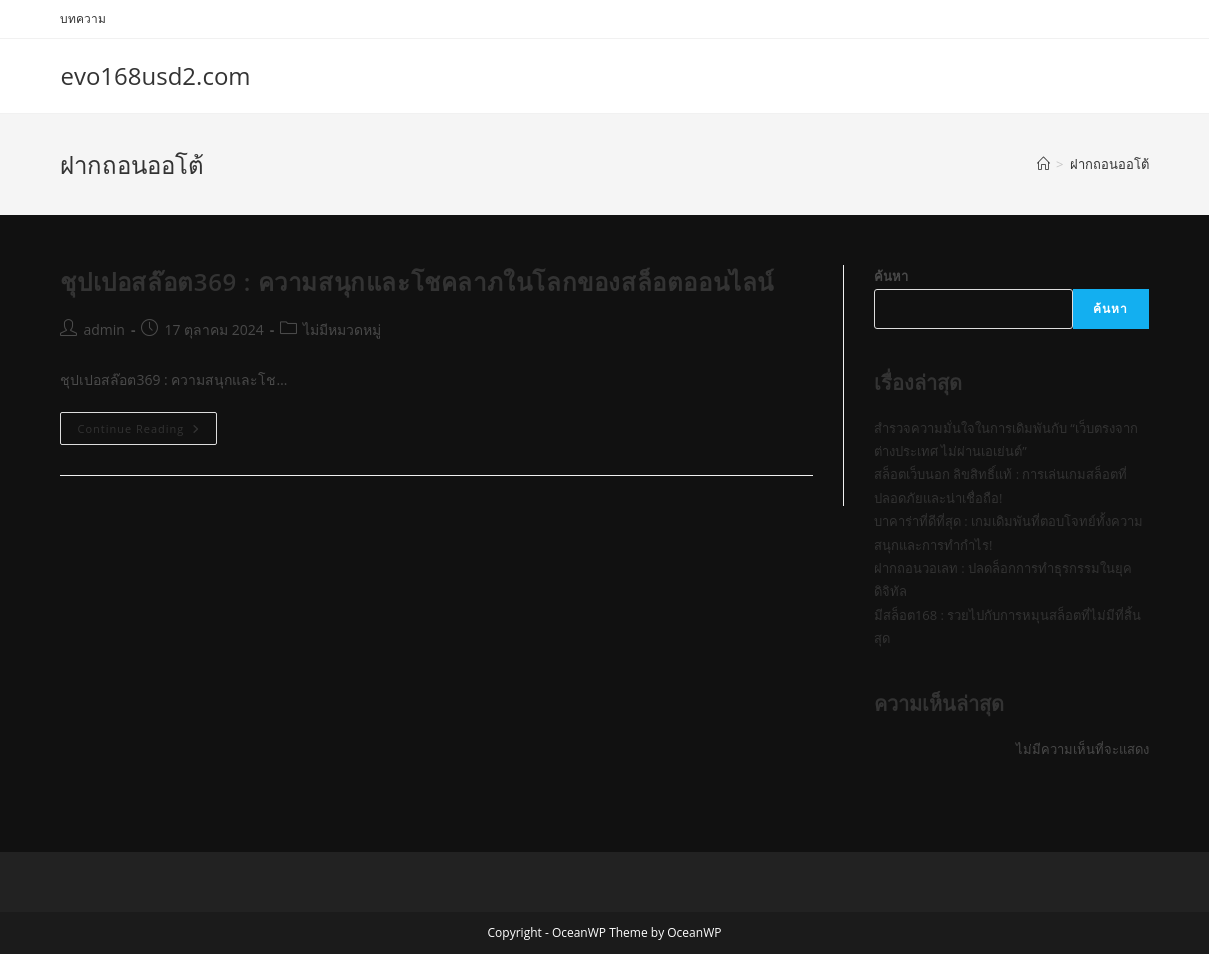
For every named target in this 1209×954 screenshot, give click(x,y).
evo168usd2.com (155, 75)
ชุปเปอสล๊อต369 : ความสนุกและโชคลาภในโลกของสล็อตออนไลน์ (417, 281)
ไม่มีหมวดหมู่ (342, 329)
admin (103, 329)
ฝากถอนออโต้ (1109, 164)
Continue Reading (147, 432)
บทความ (83, 18)
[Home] (1043, 164)
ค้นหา (891, 276)
